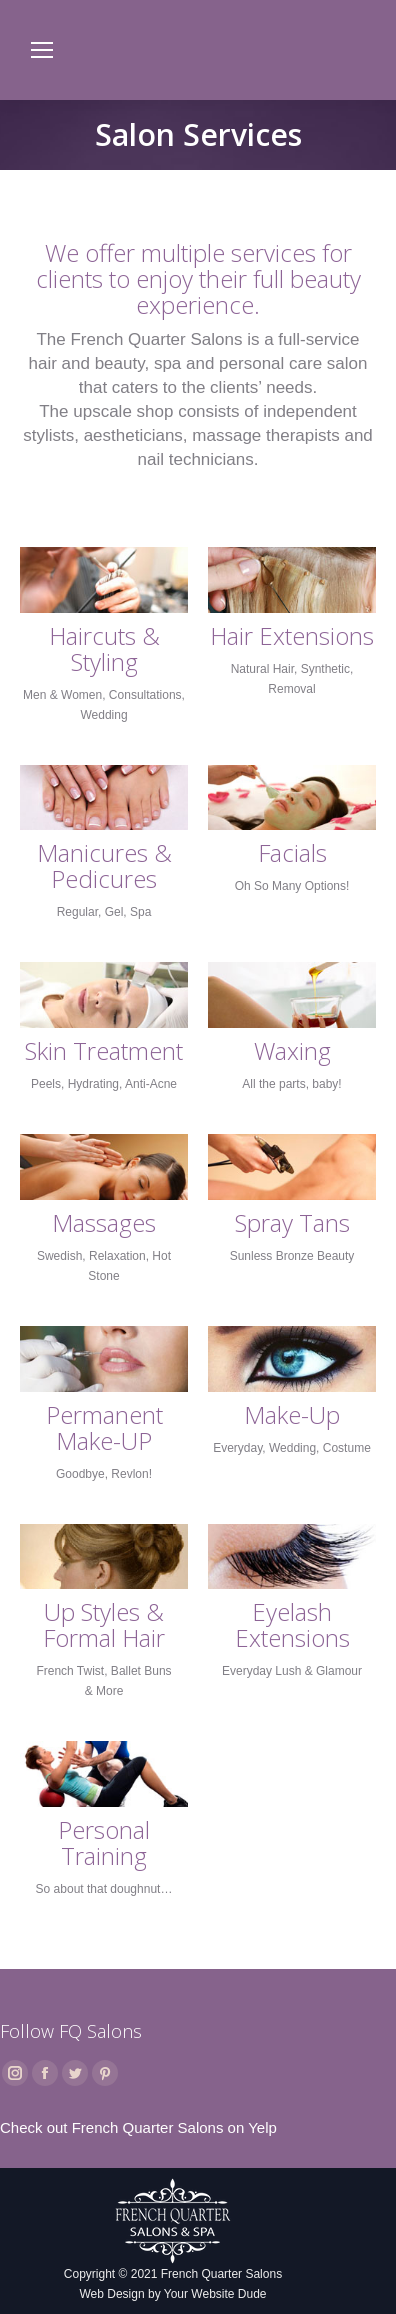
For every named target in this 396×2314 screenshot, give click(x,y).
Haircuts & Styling (104, 649)
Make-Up (292, 1415)
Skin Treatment (104, 1051)
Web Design (111, 2294)
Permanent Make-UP (104, 1428)
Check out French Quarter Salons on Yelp (138, 2127)
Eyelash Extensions (292, 1625)
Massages (104, 1223)
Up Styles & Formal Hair (104, 1625)
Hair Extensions (292, 636)
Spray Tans (292, 1223)
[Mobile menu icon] (42, 50)
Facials (292, 853)
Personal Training (104, 1843)
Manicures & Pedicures (104, 866)
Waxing (292, 1051)
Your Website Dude (215, 2294)
